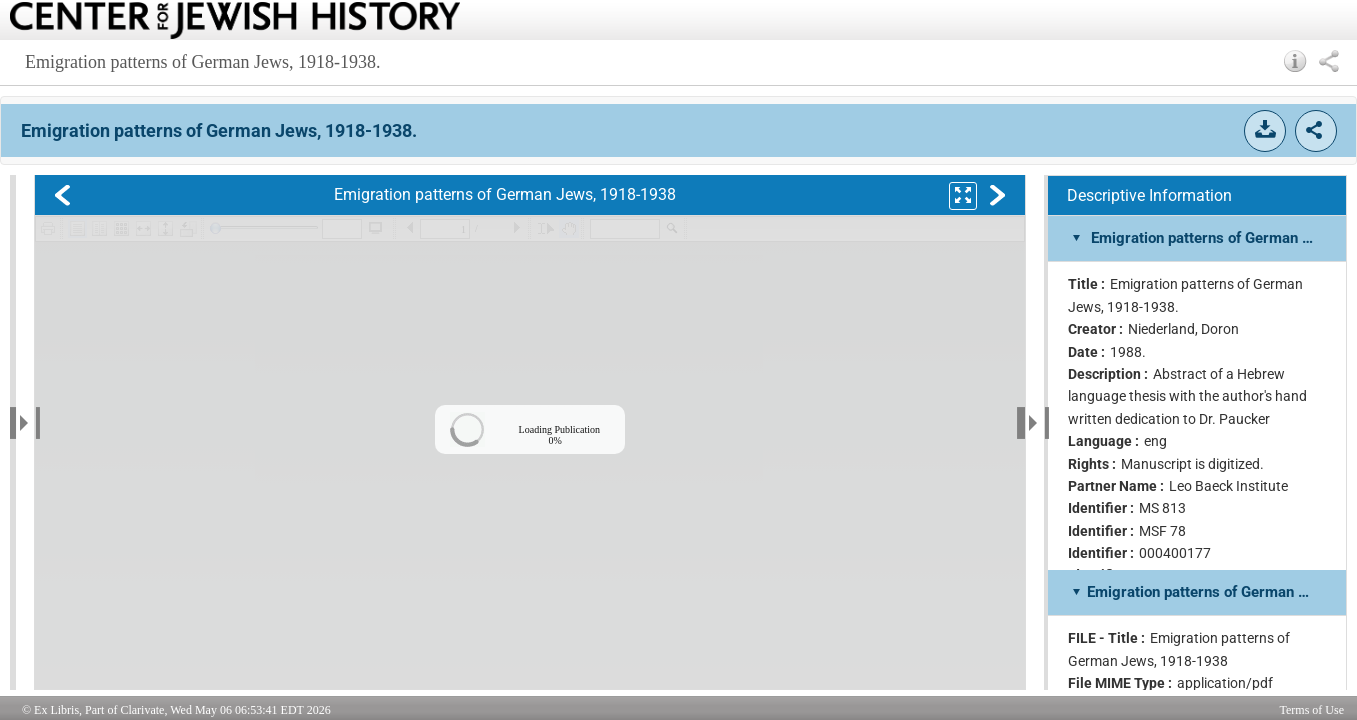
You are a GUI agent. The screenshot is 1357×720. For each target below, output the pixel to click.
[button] (1295, 61)
